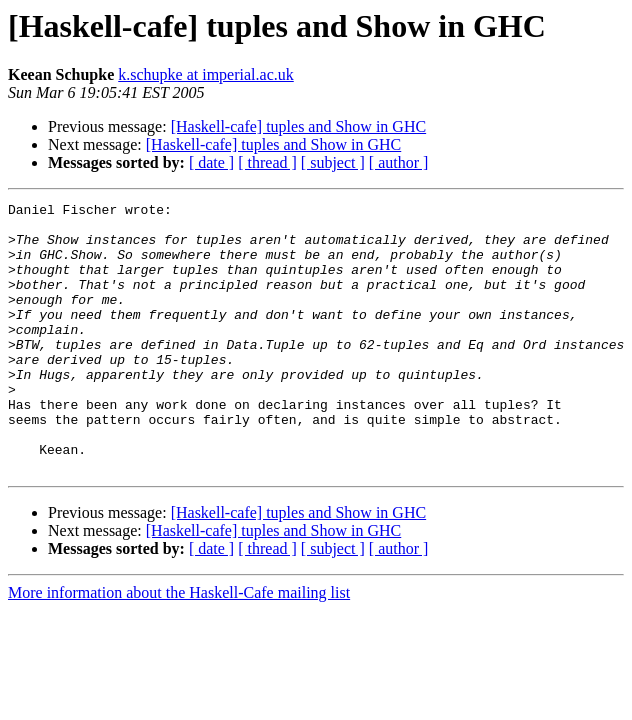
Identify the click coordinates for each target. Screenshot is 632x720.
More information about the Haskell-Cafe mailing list (179, 646)
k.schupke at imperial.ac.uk (206, 74)
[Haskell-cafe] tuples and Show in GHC (299, 126)
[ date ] (211, 162)
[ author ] (399, 162)
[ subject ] (333, 162)
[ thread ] (267, 162)
